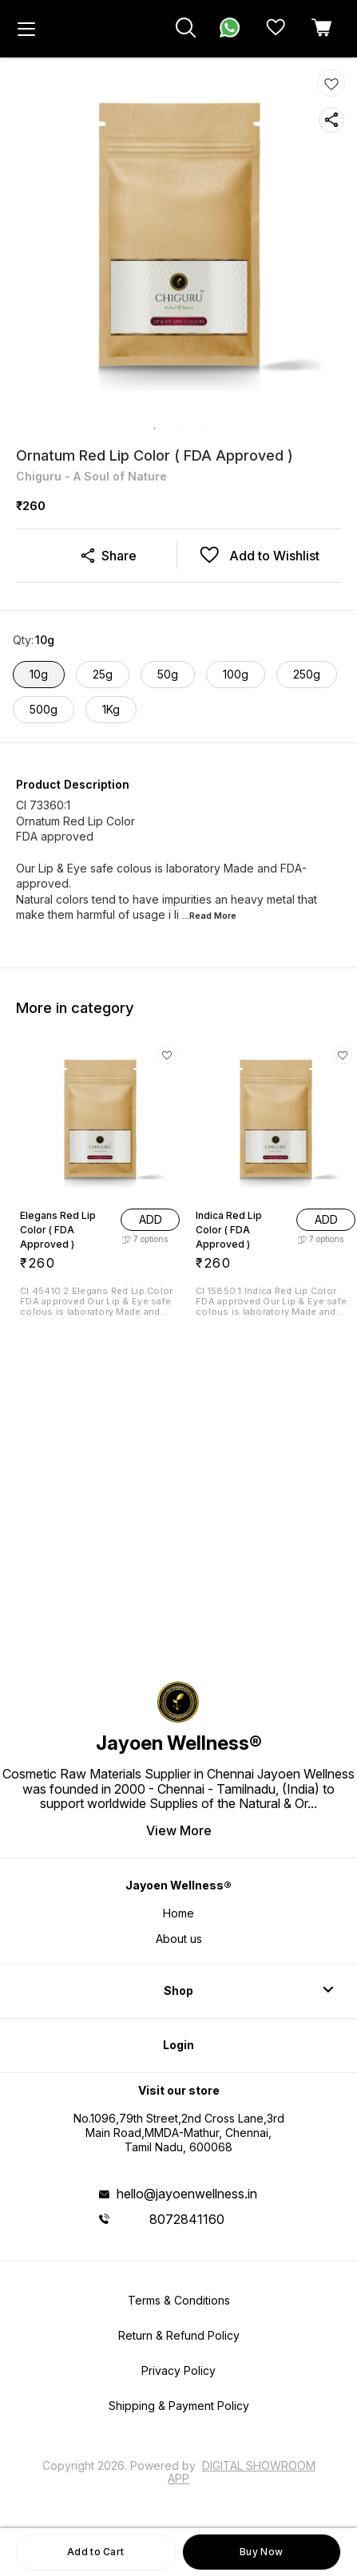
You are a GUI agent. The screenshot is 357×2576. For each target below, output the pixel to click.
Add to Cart (95, 2552)
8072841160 (186, 2219)
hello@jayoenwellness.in (187, 2193)
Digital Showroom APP (241, 2472)
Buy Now (261, 2552)
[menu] (26, 29)
